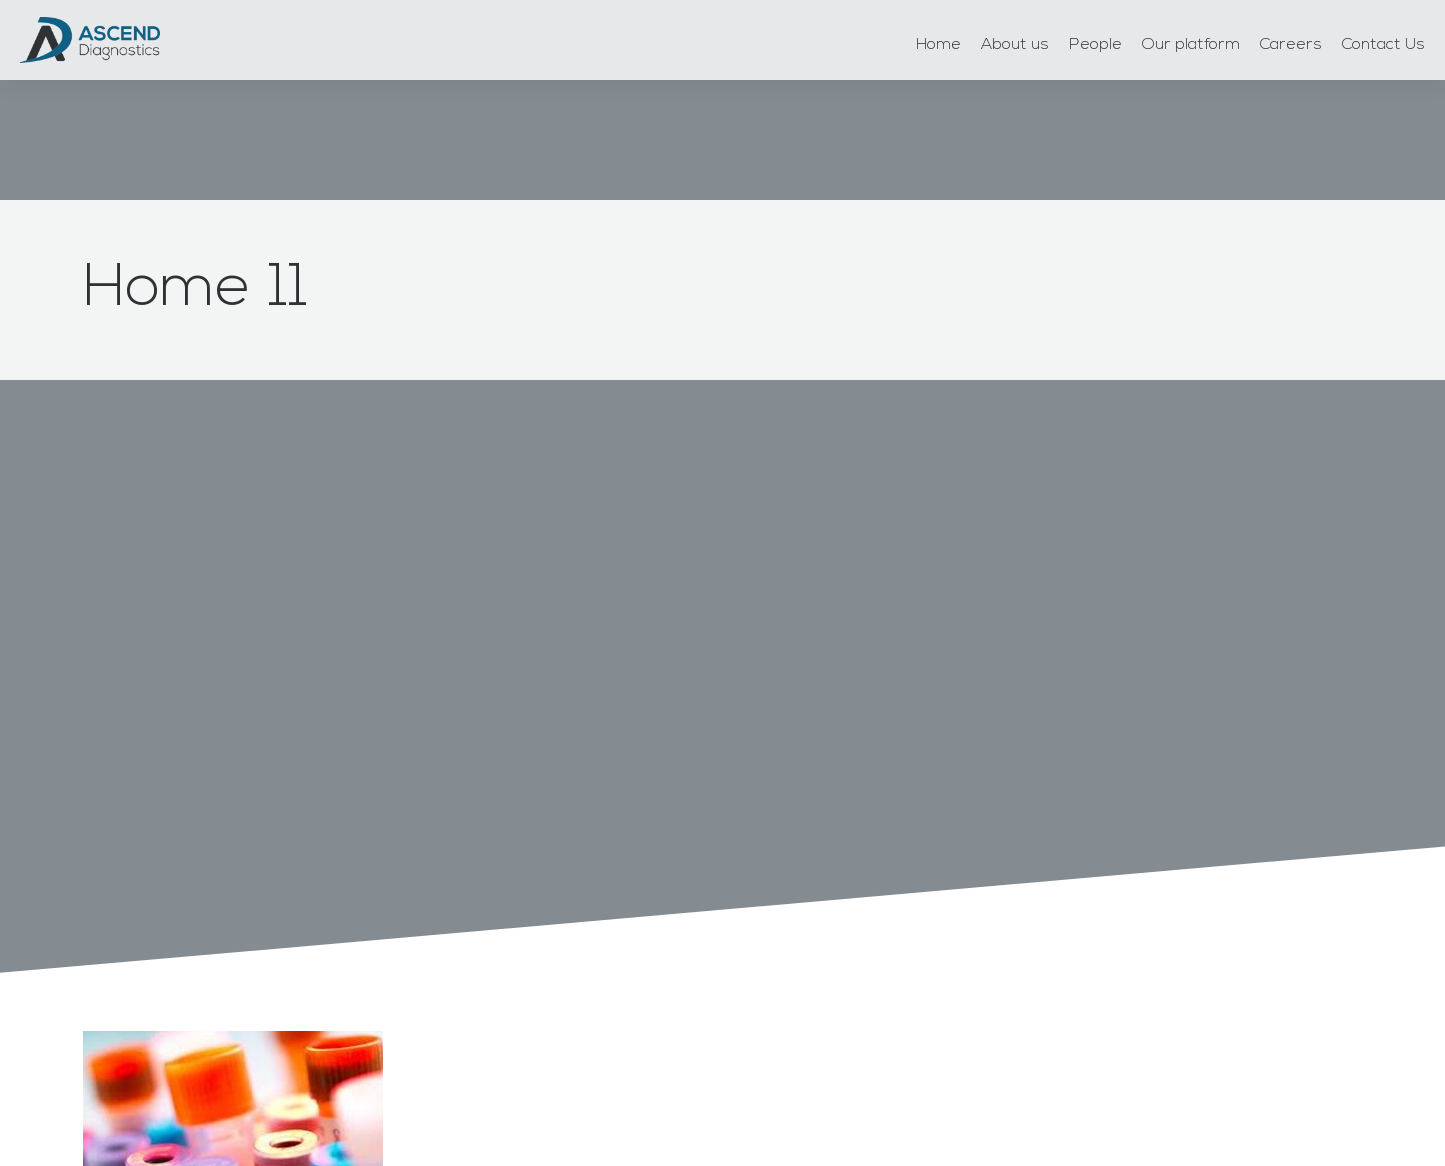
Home (938, 45)
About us (1015, 45)
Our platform (1191, 45)
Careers (1291, 45)
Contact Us (1383, 45)
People (1095, 45)
